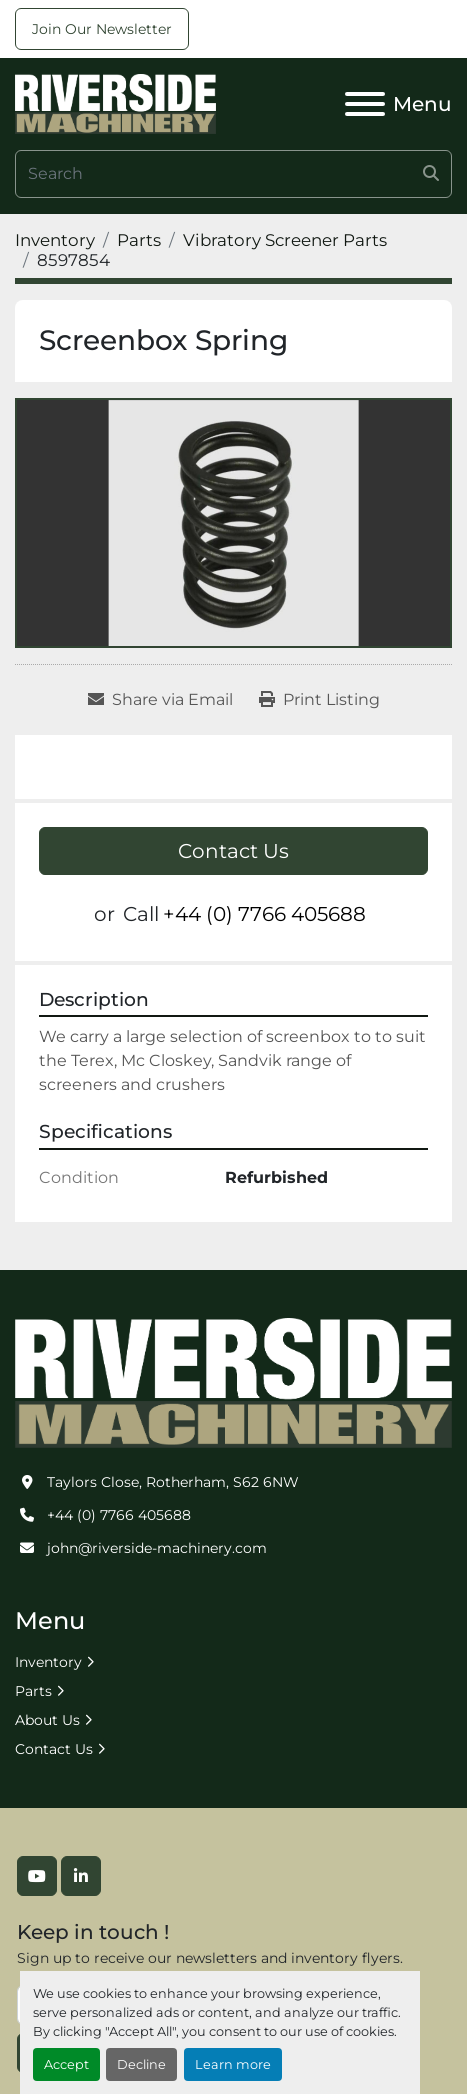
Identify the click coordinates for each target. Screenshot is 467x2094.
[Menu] (365, 104)
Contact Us (233, 851)
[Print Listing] (319, 700)
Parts (33, 1691)
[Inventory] (55, 240)
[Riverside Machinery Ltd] (233, 1382)
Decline (141, 2064)
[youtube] (37, 1876)
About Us (47, 1720)
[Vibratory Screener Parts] (285, 240)
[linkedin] (81, 1876)
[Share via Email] (160, 700)
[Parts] (139, 240)
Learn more (233, 2064)
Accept (66, 2064)
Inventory (48, 1662)
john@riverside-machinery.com (157, 1548)
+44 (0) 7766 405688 (264, 914)
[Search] (233, 174)
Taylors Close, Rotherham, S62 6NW (173, 1482)
